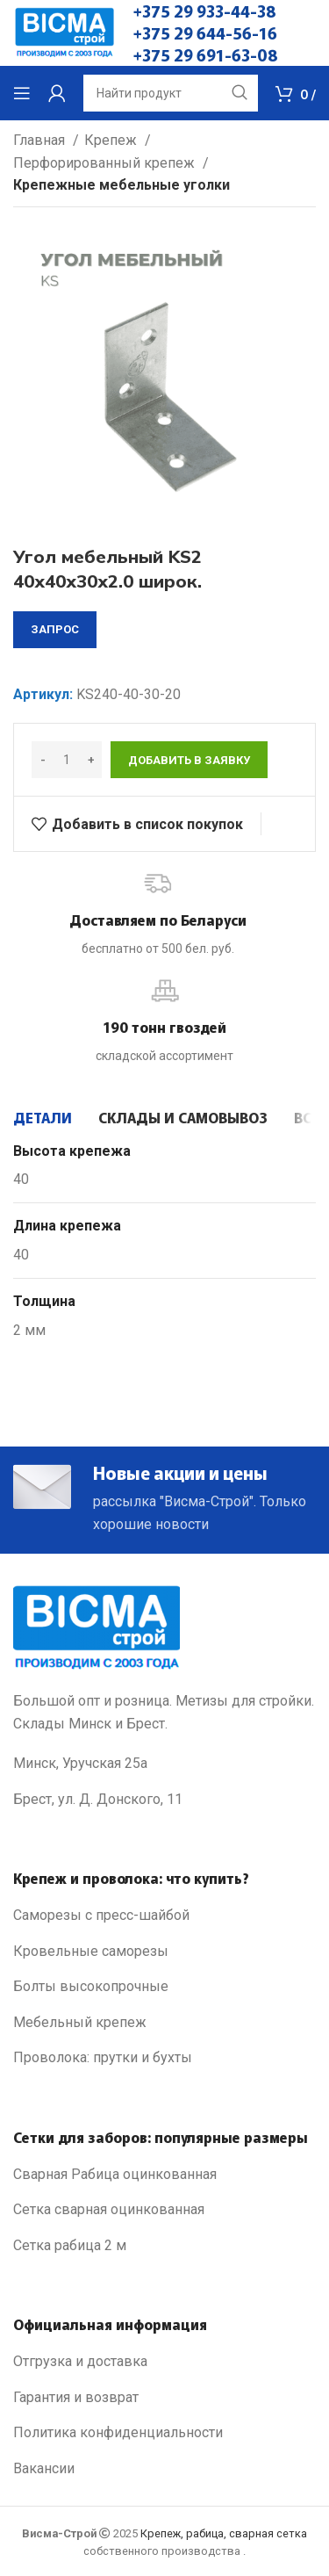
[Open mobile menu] (21, 93)
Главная (40, 140)
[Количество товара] (67, 759)
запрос (55, 629)
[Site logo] (64, 32)
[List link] (164, 1915)
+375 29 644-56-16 (205, 32)
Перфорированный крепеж (105, 163)
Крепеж (112, 140)
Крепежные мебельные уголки (121, 185)
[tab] (42, 1117)
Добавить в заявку (189, 760)
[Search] (170, 93)
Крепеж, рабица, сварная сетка (223, 2533)
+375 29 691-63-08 (205, 54)
